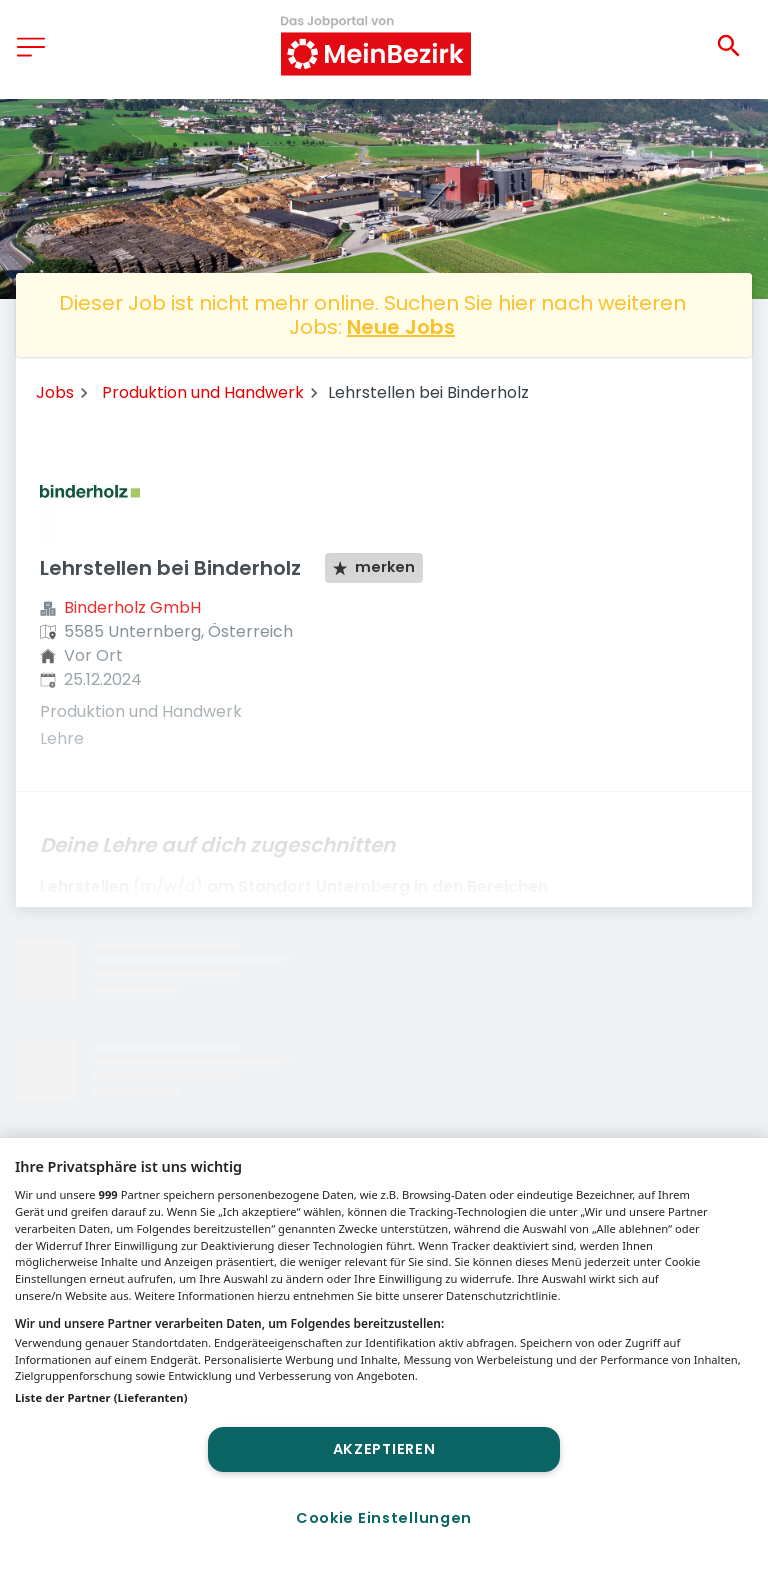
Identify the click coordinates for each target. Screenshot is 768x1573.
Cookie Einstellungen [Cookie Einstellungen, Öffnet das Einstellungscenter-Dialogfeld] (384, 1518)
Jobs (55, 392)
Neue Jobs (401, 327)
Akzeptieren (384, 1449)
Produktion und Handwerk (203, 392)
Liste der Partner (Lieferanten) (101, 1397)
